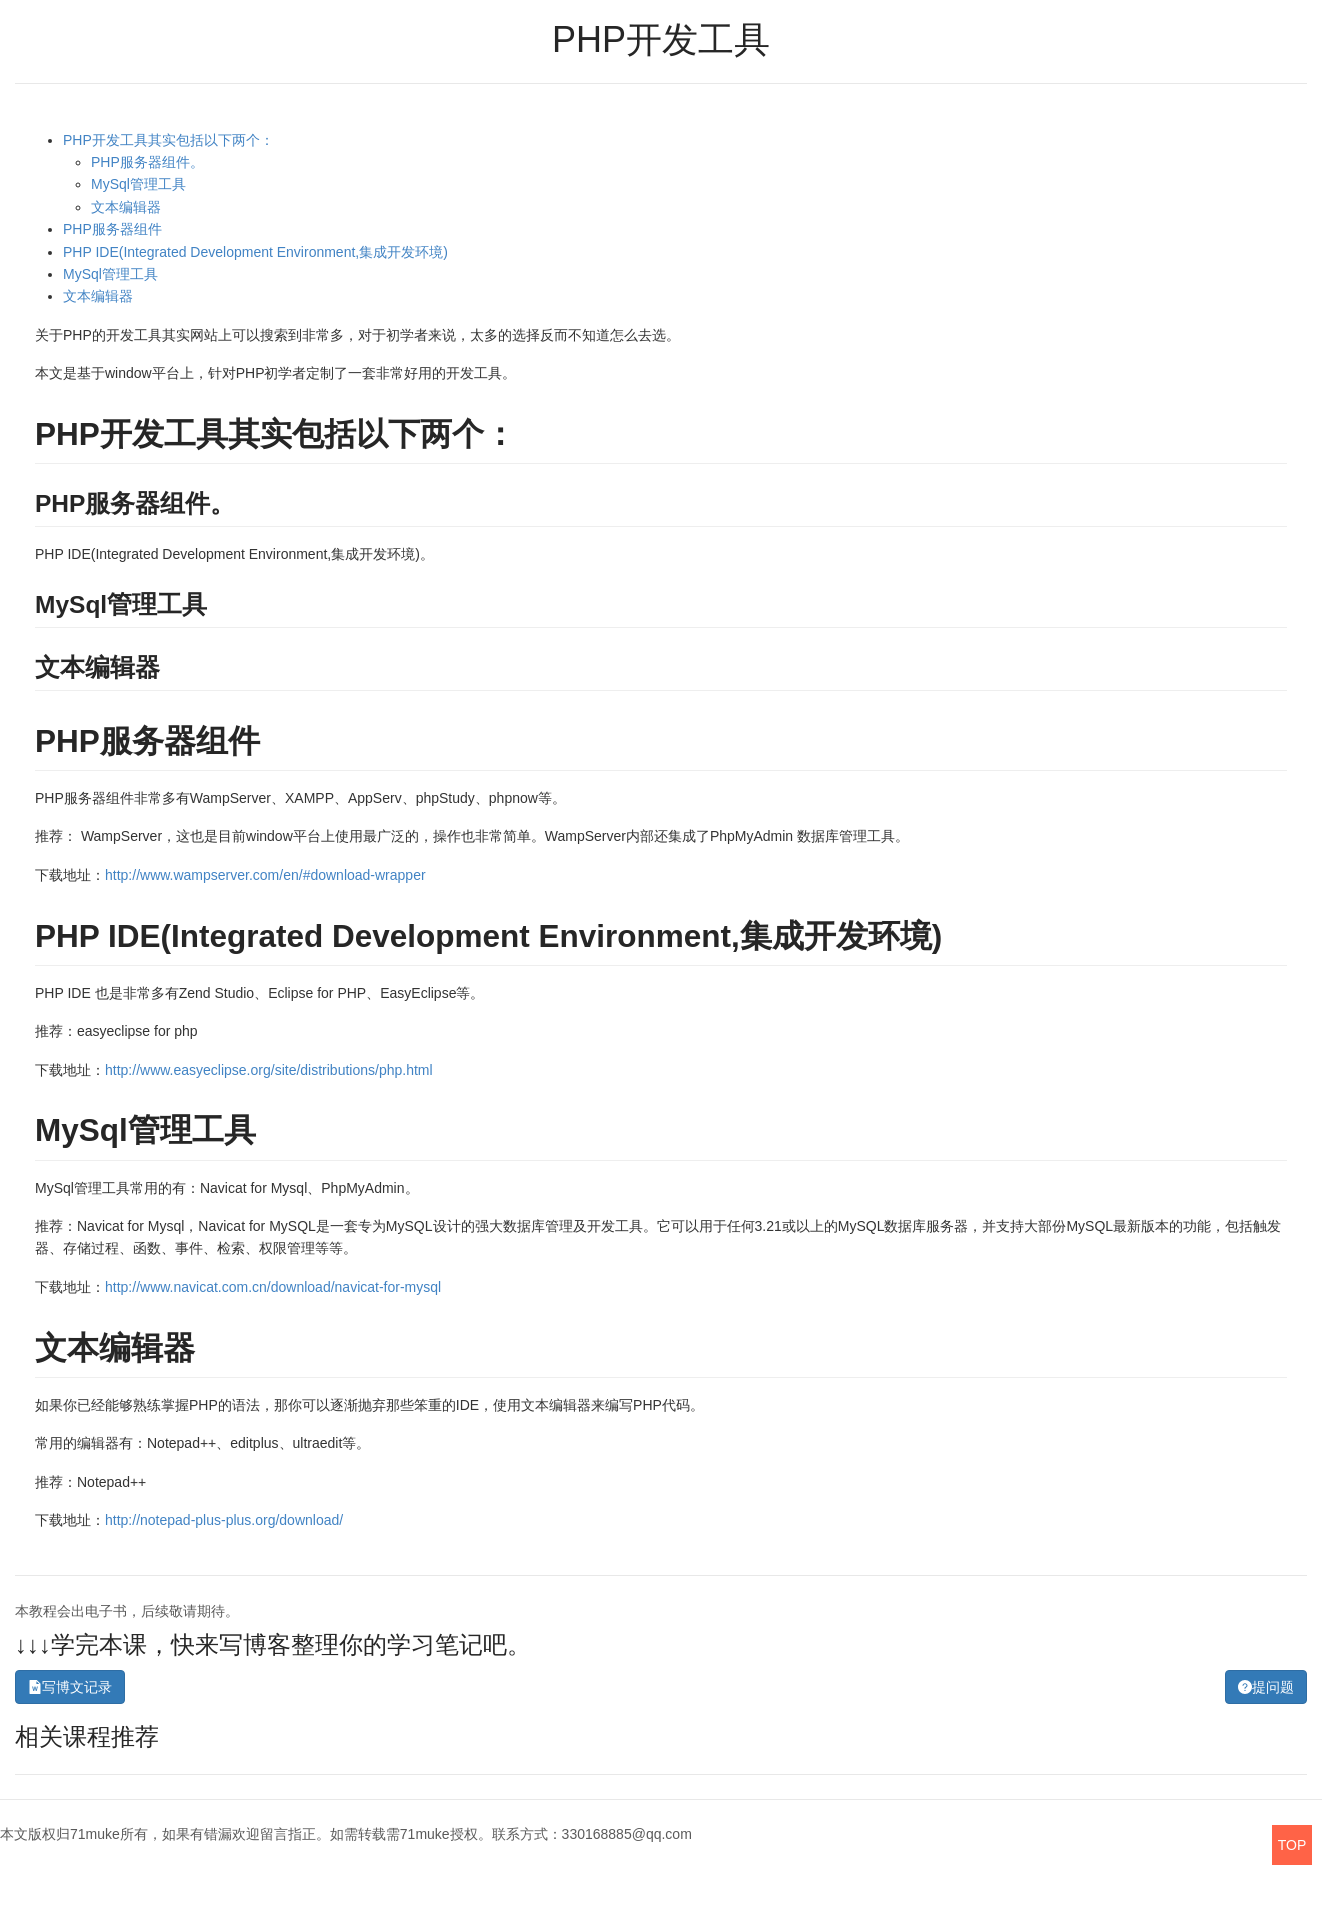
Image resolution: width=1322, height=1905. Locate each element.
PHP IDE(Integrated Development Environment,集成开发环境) (255, 252)
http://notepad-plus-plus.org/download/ (224, 1520)
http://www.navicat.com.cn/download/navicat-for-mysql (273, 1287)
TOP (1292, 1845)
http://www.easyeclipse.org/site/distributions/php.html (269, 1070)
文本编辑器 (126, 207)
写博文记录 (70, 1687)
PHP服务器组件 (112, 229)
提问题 (1266, 1687)
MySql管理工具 (138, 184)
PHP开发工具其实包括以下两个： (168, 140)
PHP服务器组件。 (147, 162)
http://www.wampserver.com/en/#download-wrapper (265, 875)
